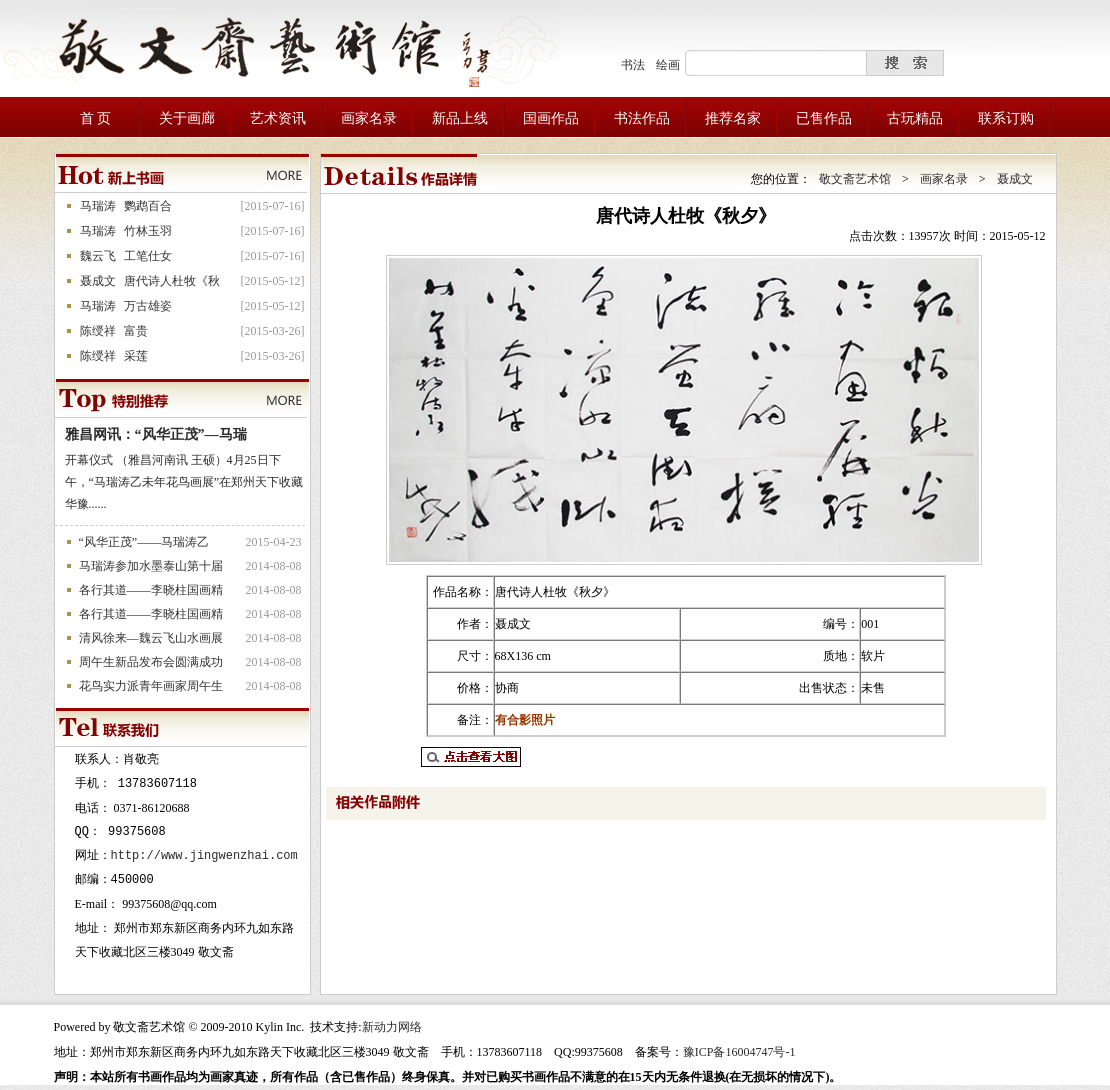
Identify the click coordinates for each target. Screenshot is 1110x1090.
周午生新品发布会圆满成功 (151, 662)
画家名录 (944, 179)
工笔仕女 (148, 256)
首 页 (96, 118)
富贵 (136, 331)
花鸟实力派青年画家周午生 (151, 686)
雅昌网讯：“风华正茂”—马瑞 (156, 434)
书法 (633, 65)
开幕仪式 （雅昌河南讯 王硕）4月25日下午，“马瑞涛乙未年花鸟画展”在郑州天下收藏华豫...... (184, 482)
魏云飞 (98, 256)
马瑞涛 (98, 206)
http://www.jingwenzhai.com (204, 855)
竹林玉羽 (148, 231)
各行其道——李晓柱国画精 (151, 590)
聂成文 (98, 281)
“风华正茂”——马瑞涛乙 (144, 542)
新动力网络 (392, 1027)
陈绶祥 (98, 331)
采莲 (136, 356)
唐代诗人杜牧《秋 (172, 281)
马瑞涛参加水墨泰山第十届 (151, 566)
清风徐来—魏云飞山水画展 (151, 638)
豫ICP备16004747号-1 (739, 1052)
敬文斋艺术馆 (855, 179)
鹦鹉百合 (148, 206)
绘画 (668, 65)
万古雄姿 (148, 306)
